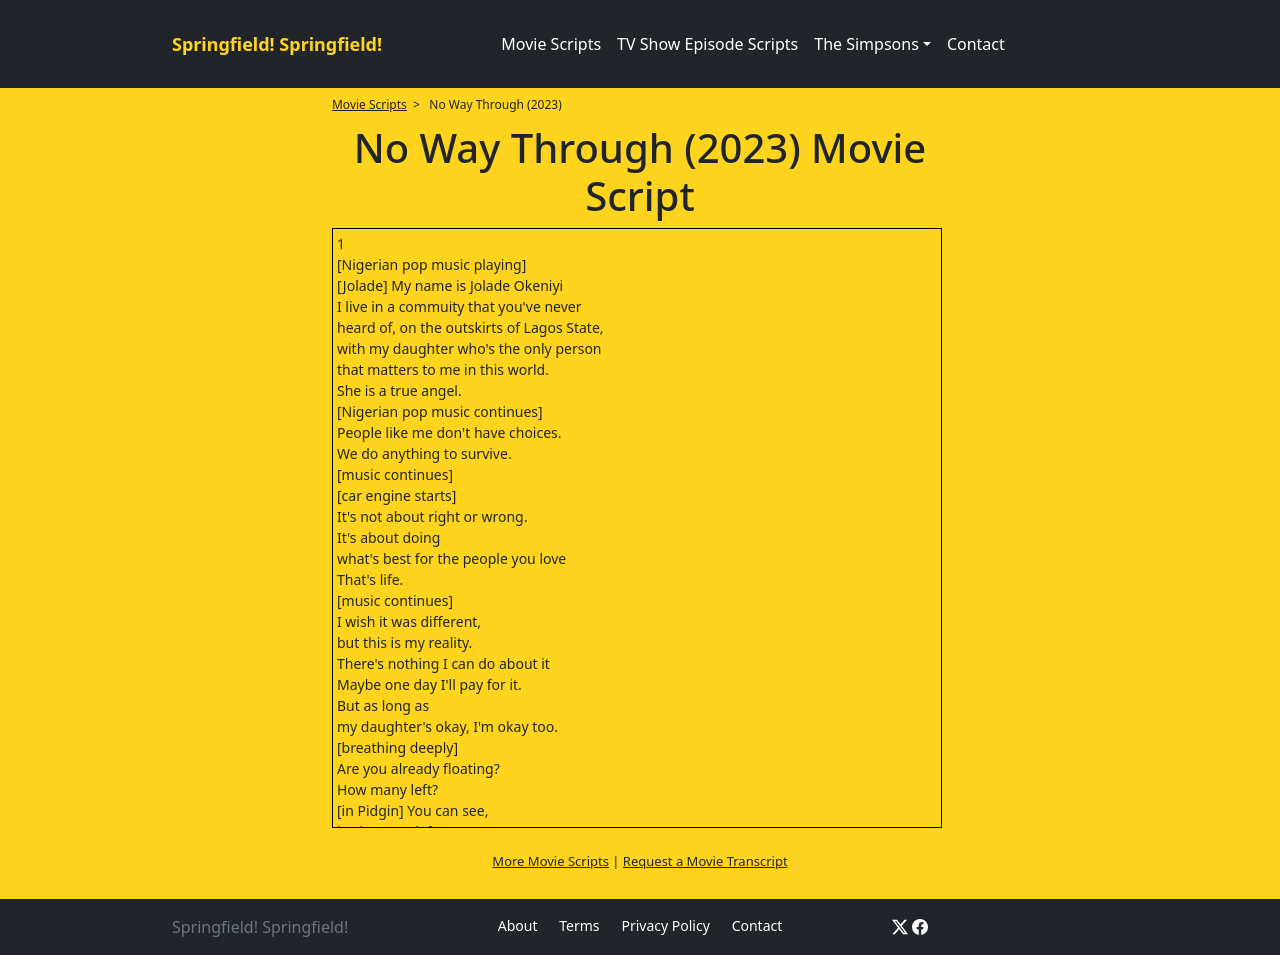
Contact (976, 44)
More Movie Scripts (550, 861)
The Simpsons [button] (866, 44)
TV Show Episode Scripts (707, 44)
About (518, 925)
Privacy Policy (665, 925)
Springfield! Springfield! (277, 44)
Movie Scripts (551, 44)
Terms (579, 925)
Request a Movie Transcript (705, 861)
